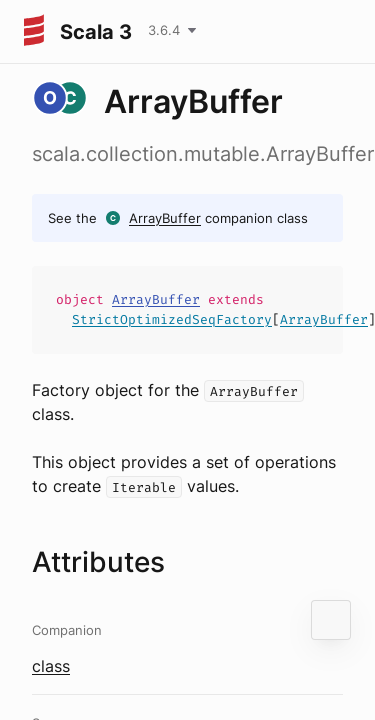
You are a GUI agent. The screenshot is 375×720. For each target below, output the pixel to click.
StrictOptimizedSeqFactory (172, 319)
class (51, 666)
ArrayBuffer (165, 218)
